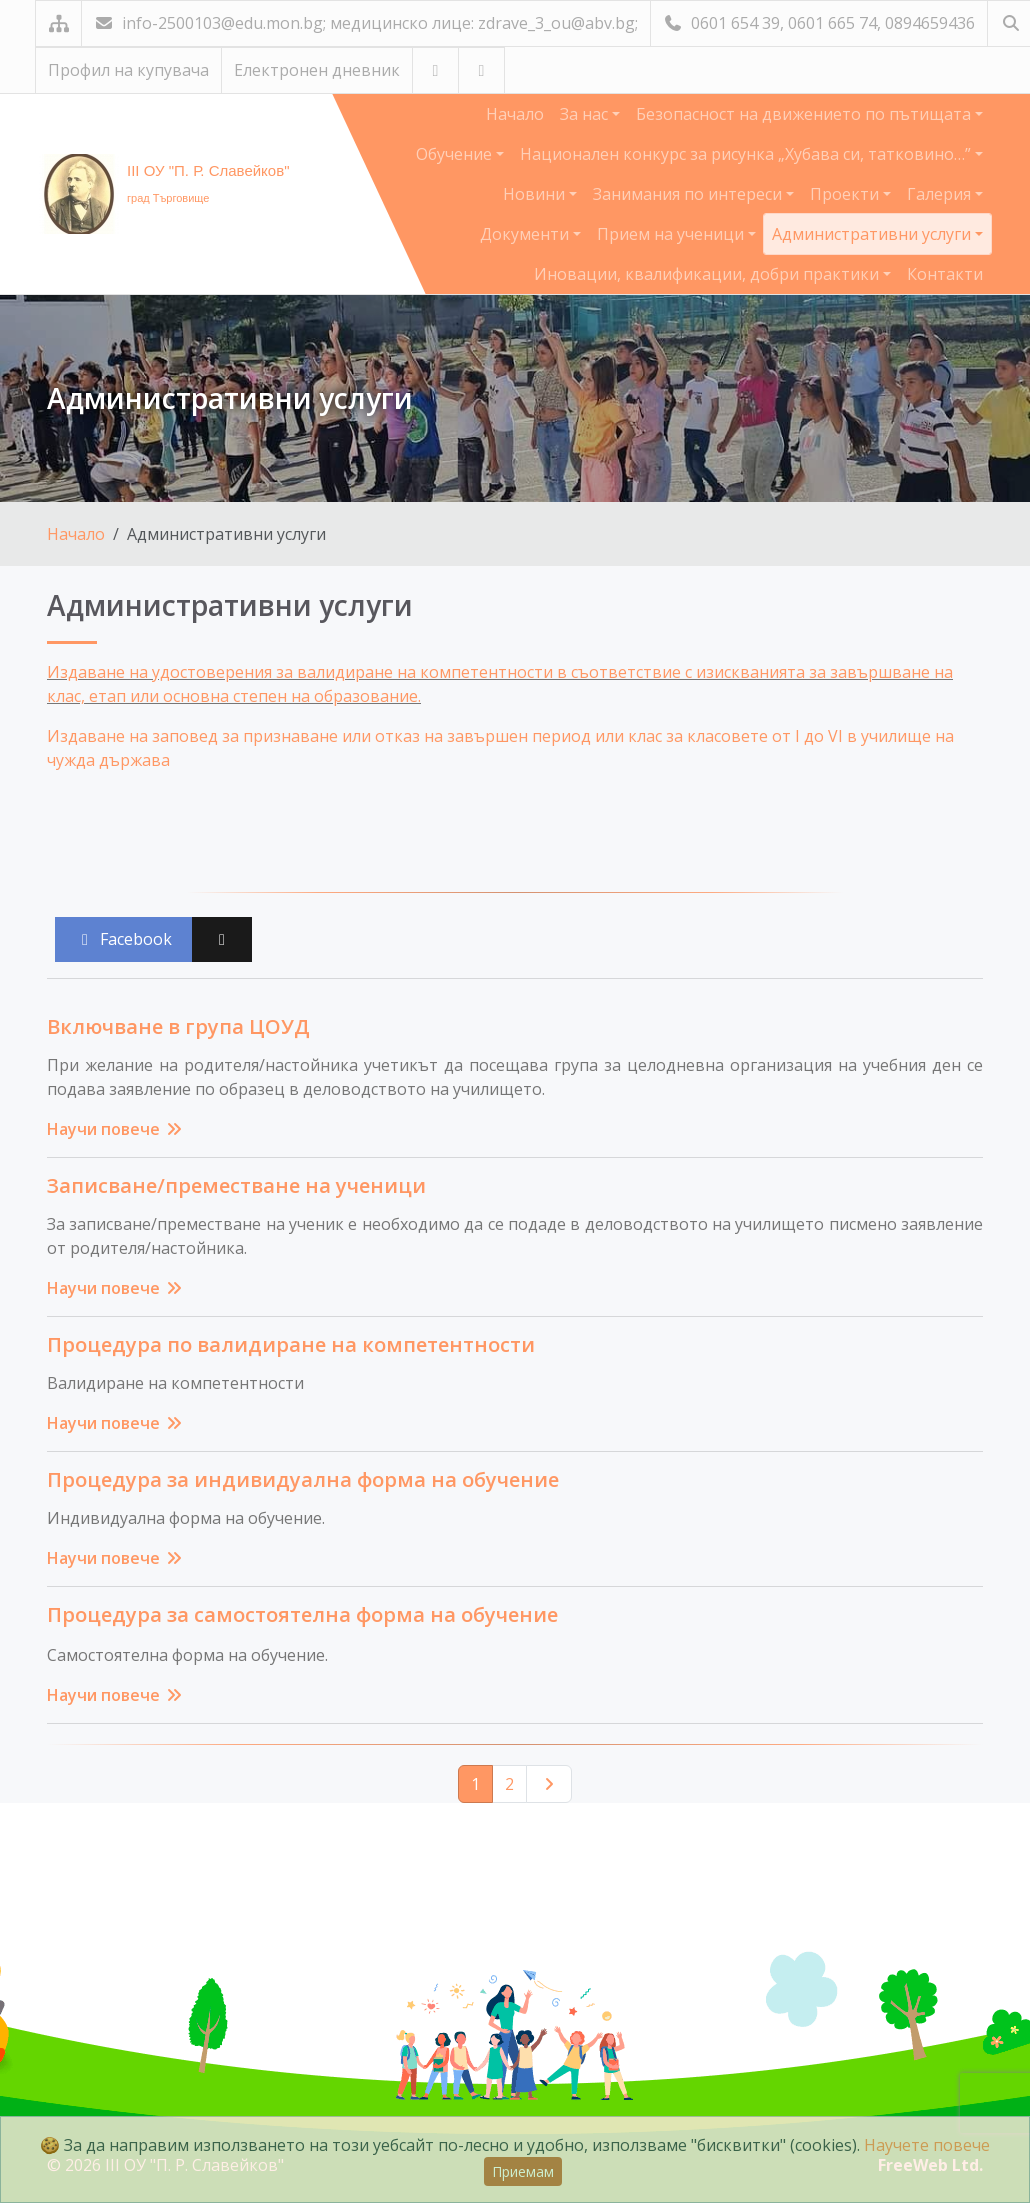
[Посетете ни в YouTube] (435, 70)
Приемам (523, 2171)
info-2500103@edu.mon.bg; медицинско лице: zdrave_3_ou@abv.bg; (366, 23)
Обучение (456, 154)
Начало (515, 114)
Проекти (846, 194)
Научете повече (927, 2145)
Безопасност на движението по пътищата (805, 114)
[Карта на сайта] (58, 23)
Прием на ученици (672, 234)
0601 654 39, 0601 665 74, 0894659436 (819, 23)
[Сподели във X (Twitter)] (222, 939)
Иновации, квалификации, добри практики (708, 274)
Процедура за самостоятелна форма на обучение (302, 1614)
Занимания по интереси (689, 194)
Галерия (941, 194)
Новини (536, 194)
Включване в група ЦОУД (178, 1026)
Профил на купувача (128, 70)
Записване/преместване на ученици (236, 1185)
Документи (526, 234)
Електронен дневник (317, 70)
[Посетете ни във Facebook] (481, 70)
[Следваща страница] (549, 1784)
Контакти (945, 274)
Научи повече (115, 1129)
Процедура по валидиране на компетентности (291, 1344)
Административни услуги (873, 234)
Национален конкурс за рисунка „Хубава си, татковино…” (747, 154)
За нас (586, 114)
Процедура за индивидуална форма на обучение (303, 1479)
